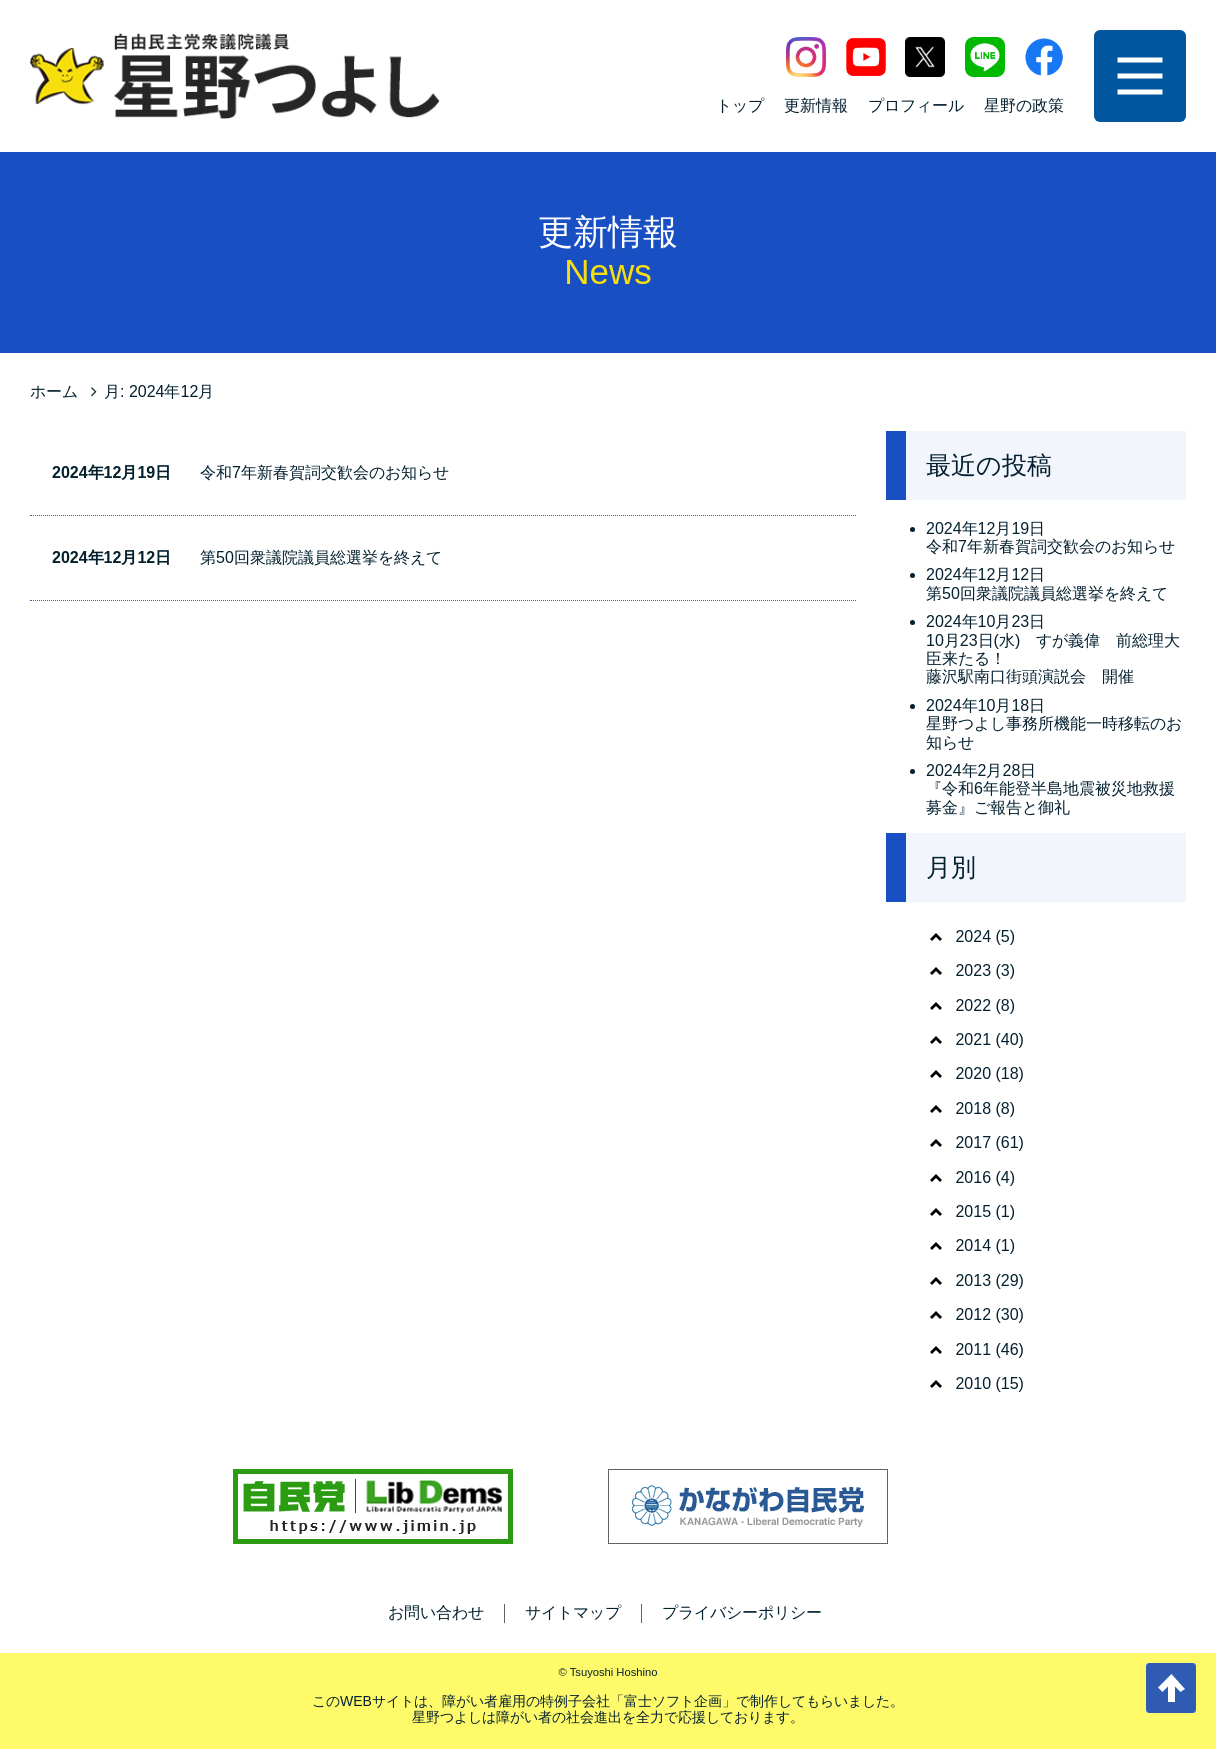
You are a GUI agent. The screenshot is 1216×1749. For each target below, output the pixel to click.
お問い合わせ (436, 1612)
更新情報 (816, 105)
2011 (973, 1349)
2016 (973, 1177)
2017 (973, 1142)
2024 (973, 936)
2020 (973, 1073)
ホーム (54, 391)
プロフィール (916, 105)
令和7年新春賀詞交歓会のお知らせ (324, 472)
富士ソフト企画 (673, 1701)
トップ (740, 105)
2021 (973, 1039)
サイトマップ (573, 1612)
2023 (973, 970)
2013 (973, 1280)
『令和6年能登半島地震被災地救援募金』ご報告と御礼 (1050, 797)
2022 (973, 1005)
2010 (973, 1383)
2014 (973, 1245)
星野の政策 (1024, 105)
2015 (973, 1211)
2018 (973, 1108)
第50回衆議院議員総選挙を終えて (321, 557)
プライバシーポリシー (742, 1612)
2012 (973, 1314)
